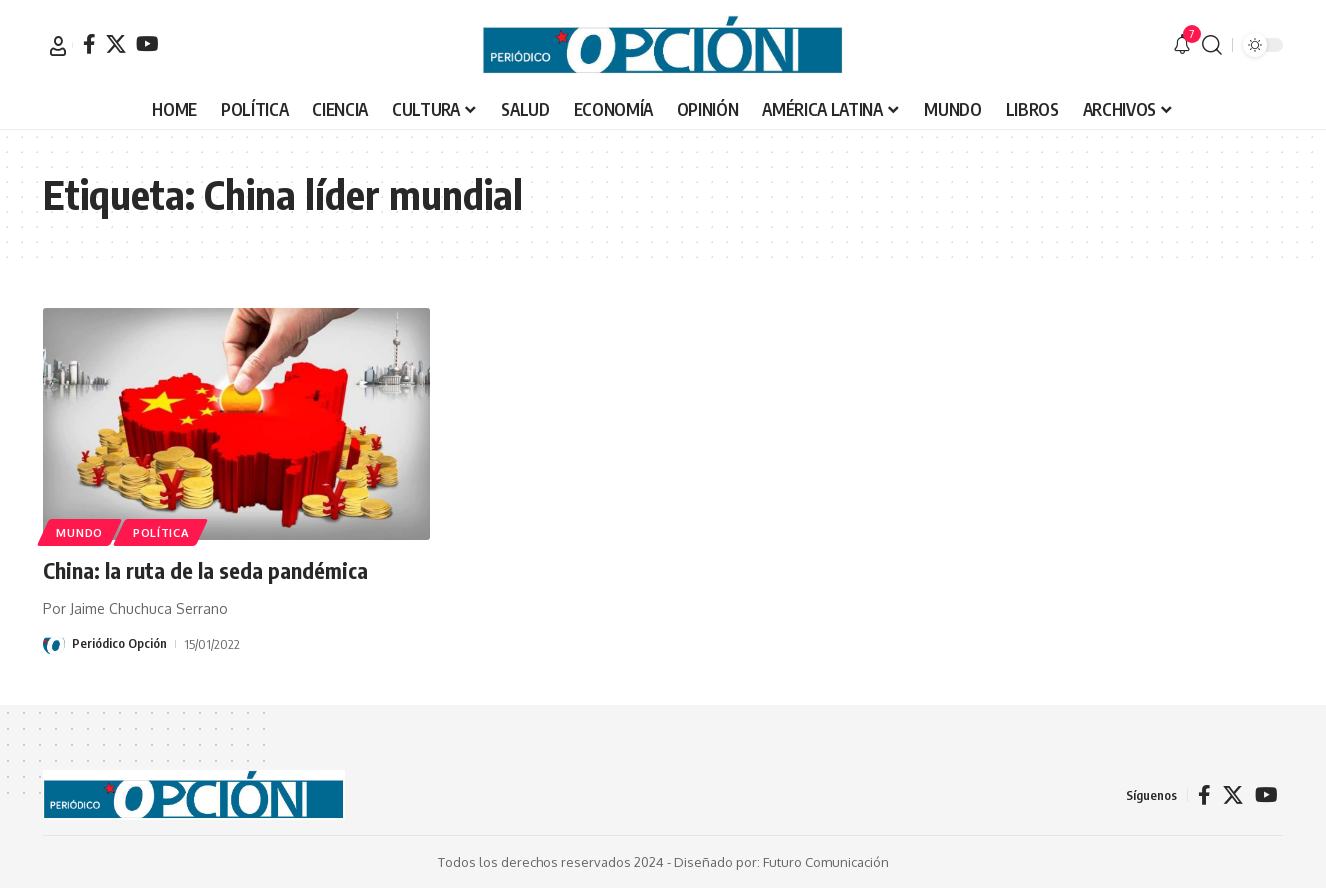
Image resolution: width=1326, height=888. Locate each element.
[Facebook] (89, 44)
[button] (58, 46)
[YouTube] (147, 44)
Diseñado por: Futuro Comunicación (781, 861)
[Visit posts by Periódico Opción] (54, 643)
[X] (116, 44)
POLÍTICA (164, 531)
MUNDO (81, 531)
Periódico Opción (119, 643)
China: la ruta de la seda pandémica (206, 570)
